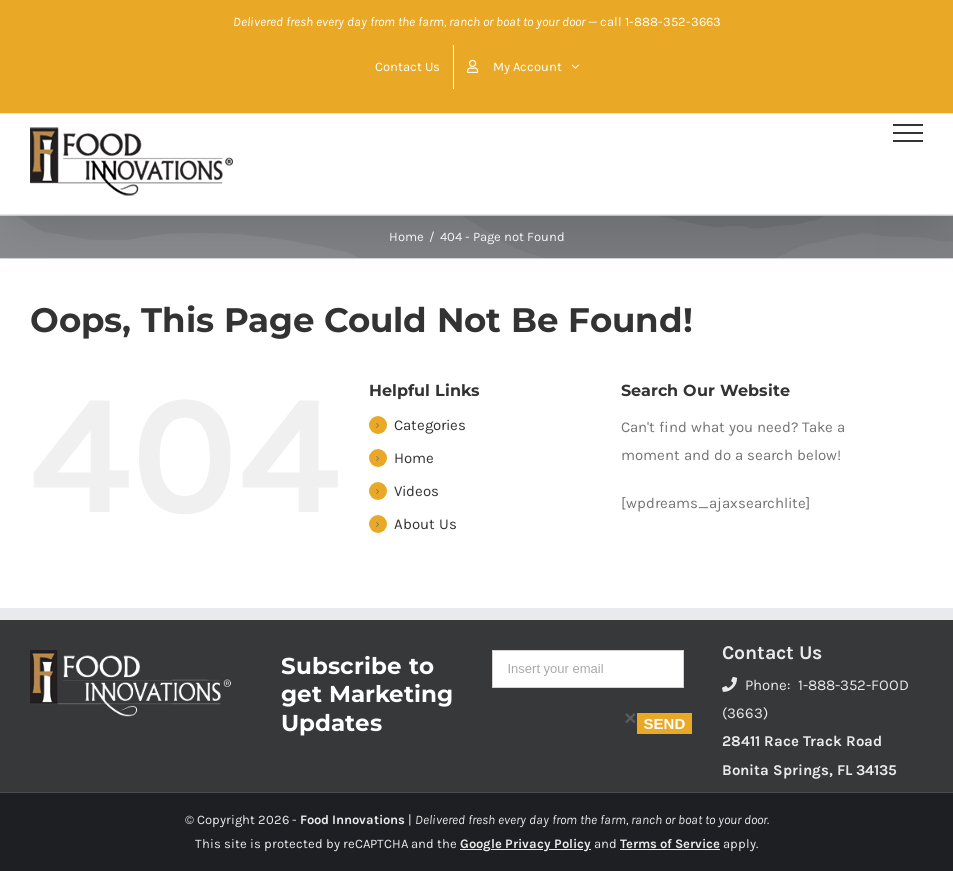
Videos (416, 491)
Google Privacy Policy (525, 843)
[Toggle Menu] (908, 133)
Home (414, 458)
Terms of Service (670, 843)
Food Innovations (352, 819)
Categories (430, 425)
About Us (425, 524)
